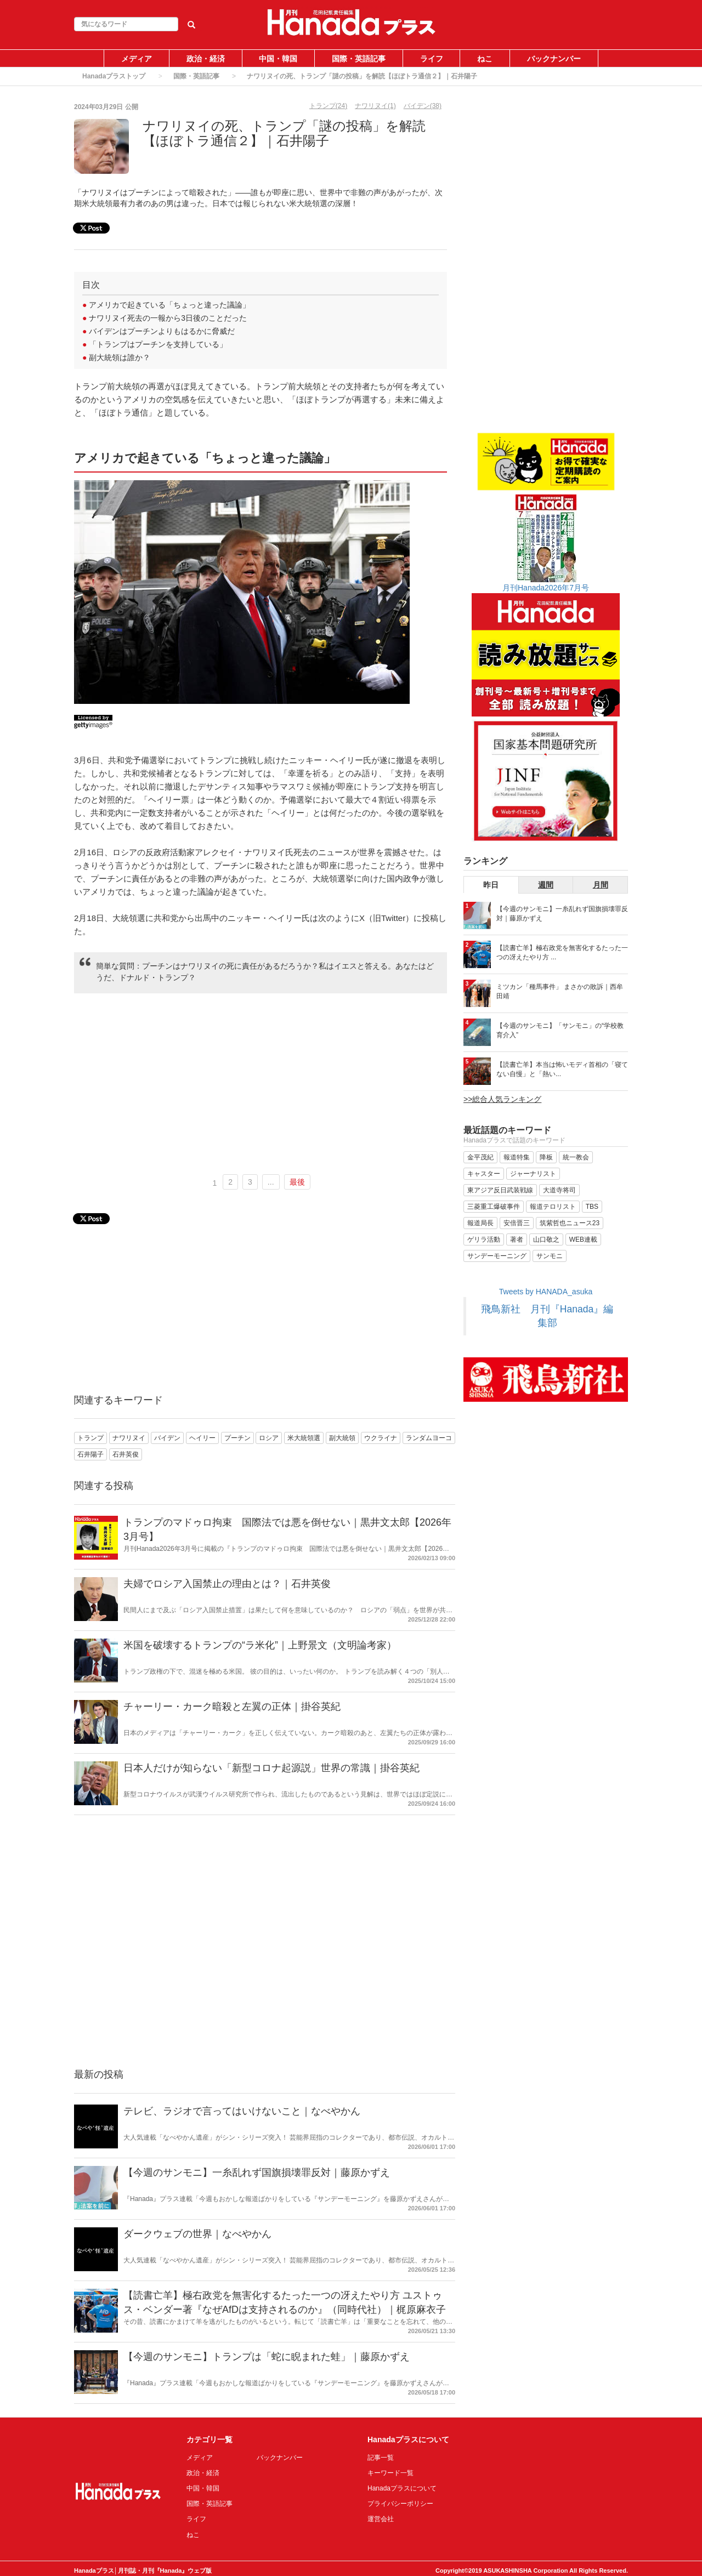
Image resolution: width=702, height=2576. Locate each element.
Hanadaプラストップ (113, 76)
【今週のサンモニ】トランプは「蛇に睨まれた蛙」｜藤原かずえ (266, 2356)
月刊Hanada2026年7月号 (545, 587)
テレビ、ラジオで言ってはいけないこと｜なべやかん (241, 2111)
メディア (136, 58)
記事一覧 (380, 2457)
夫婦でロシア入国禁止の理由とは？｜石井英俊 (227, 1583)
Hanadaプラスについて (402, 2488)
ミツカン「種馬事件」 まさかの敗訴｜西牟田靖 (559, 991)
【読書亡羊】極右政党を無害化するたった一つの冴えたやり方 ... (562, 952)
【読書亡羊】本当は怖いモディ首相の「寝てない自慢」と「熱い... (562, 1069)
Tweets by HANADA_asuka (545, 1291)
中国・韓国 (278, 58)
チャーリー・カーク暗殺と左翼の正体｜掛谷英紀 (232, 1706)
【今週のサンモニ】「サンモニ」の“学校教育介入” (560, 1030)
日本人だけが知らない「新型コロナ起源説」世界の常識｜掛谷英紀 (271, 1767)
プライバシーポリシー (400, 2503)
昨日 (491, 884)
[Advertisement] (260, 1084)
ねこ (484, 58)
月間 (600, 884)
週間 (545, 884)
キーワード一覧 (390, 2473)
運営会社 (380, 2519)
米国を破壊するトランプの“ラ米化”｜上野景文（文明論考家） (260, 1645)
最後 (297, 1182)
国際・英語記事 (359, 58)
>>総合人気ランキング (502, 1099)
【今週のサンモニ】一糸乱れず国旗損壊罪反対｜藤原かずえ (256, 2172)
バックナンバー (554, 58)
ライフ (431, 58)
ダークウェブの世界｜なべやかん (197, 2233)
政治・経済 (205, 58)
